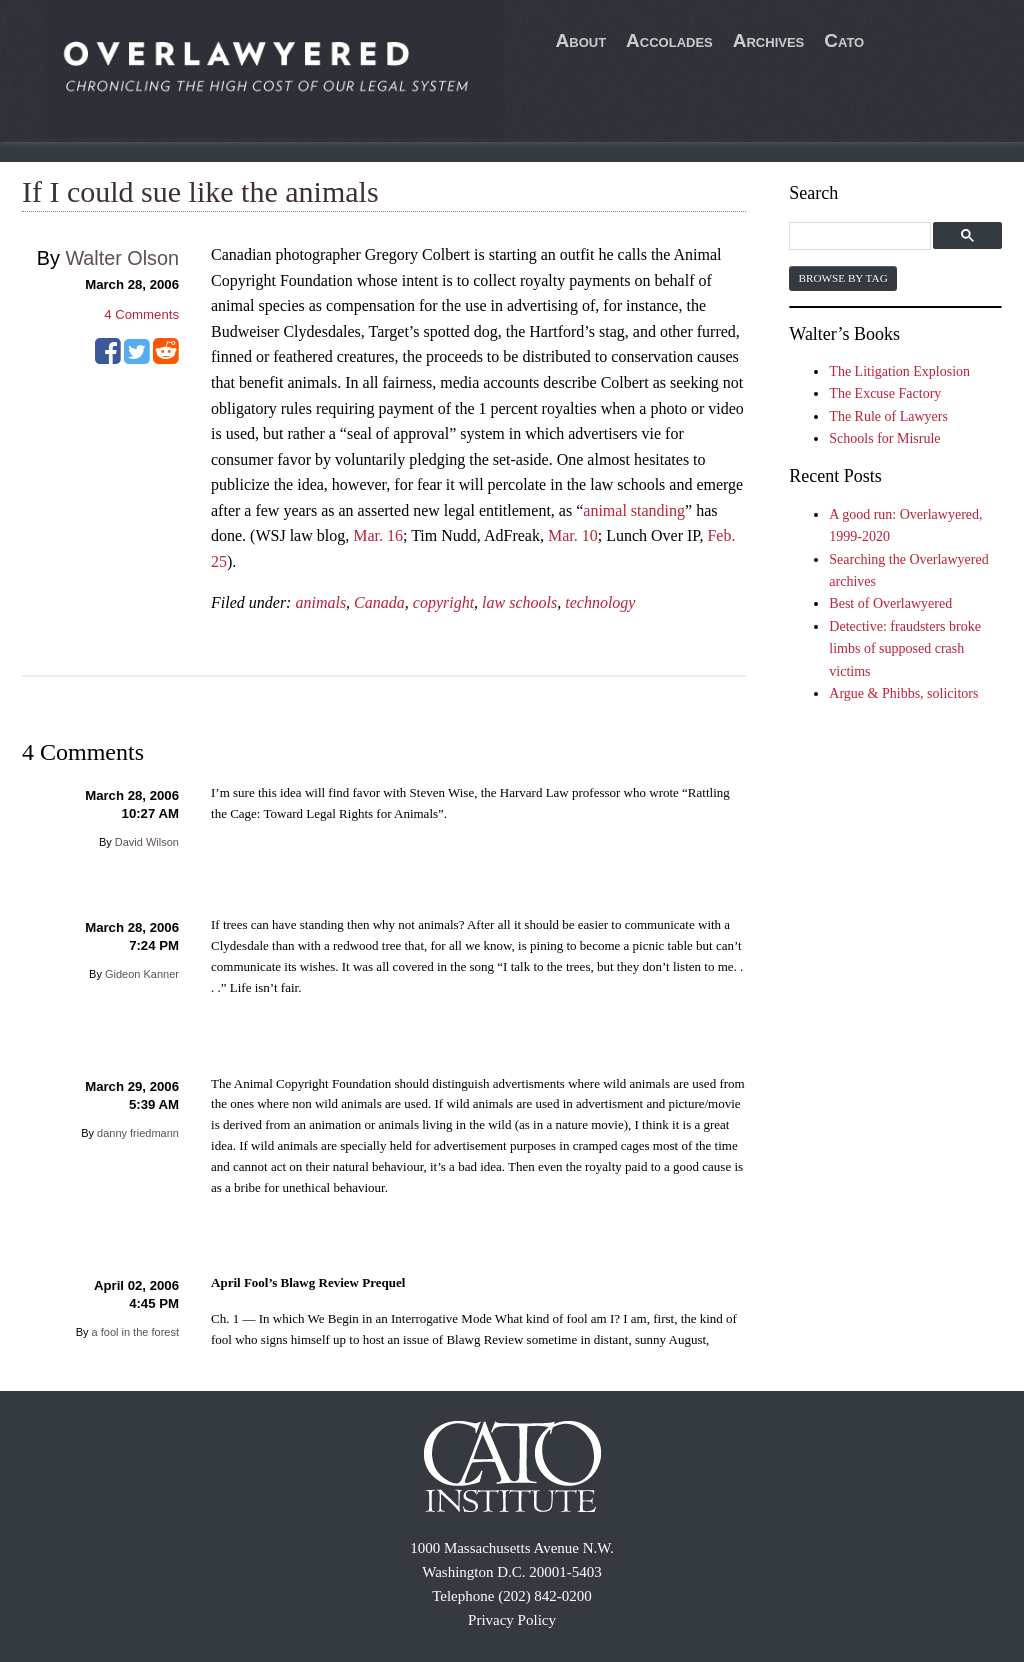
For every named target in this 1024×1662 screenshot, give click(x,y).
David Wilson (147, 842)
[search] (862, 236)
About (581, 40)
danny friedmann (138, 1133)
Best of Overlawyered (890, 603)
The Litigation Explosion (899, 371)
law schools (519, 602)
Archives (769, 40)
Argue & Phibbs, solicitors (903, 693)
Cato (844, 40)
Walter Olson (122, 258)
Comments (141, 314)
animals (320, 602)
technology (600, 602)
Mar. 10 (573, 535)
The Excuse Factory (885, 393)
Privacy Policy (512, 1620)
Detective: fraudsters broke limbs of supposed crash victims (905, 649)
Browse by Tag (842, 278)
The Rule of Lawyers (888, 416)
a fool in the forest (135, 1332)
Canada (379, 602)
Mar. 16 (378, 535)
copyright (443, 602)
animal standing (634, 510)
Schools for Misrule (884, 438)
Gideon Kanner (142, 974)
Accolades (669, 40)
